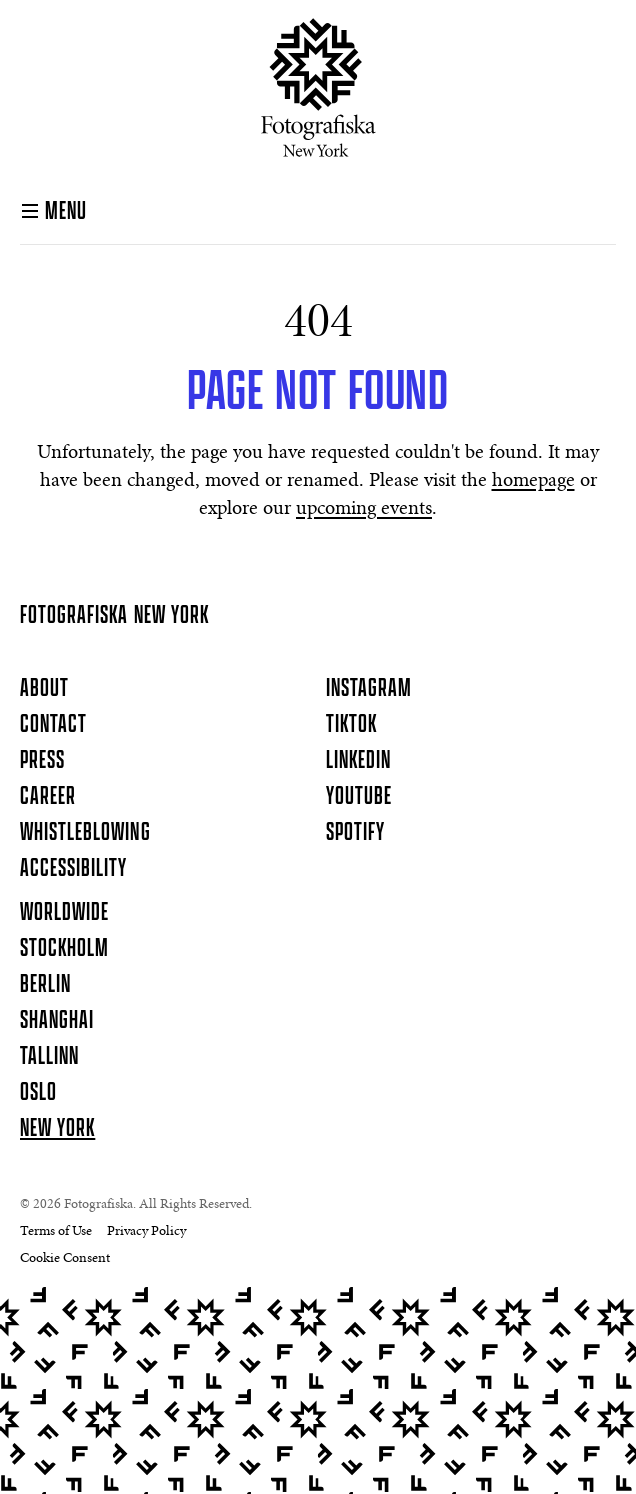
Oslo (38, 1093)
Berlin (45, 985)
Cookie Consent (65, 1259)
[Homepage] (318, 87)
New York (57, 1129)
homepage (533, 481)
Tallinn (49, 1057)
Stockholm (64, 949)
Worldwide (64, 913)
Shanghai (57, 1021)
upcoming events (364, 509)
